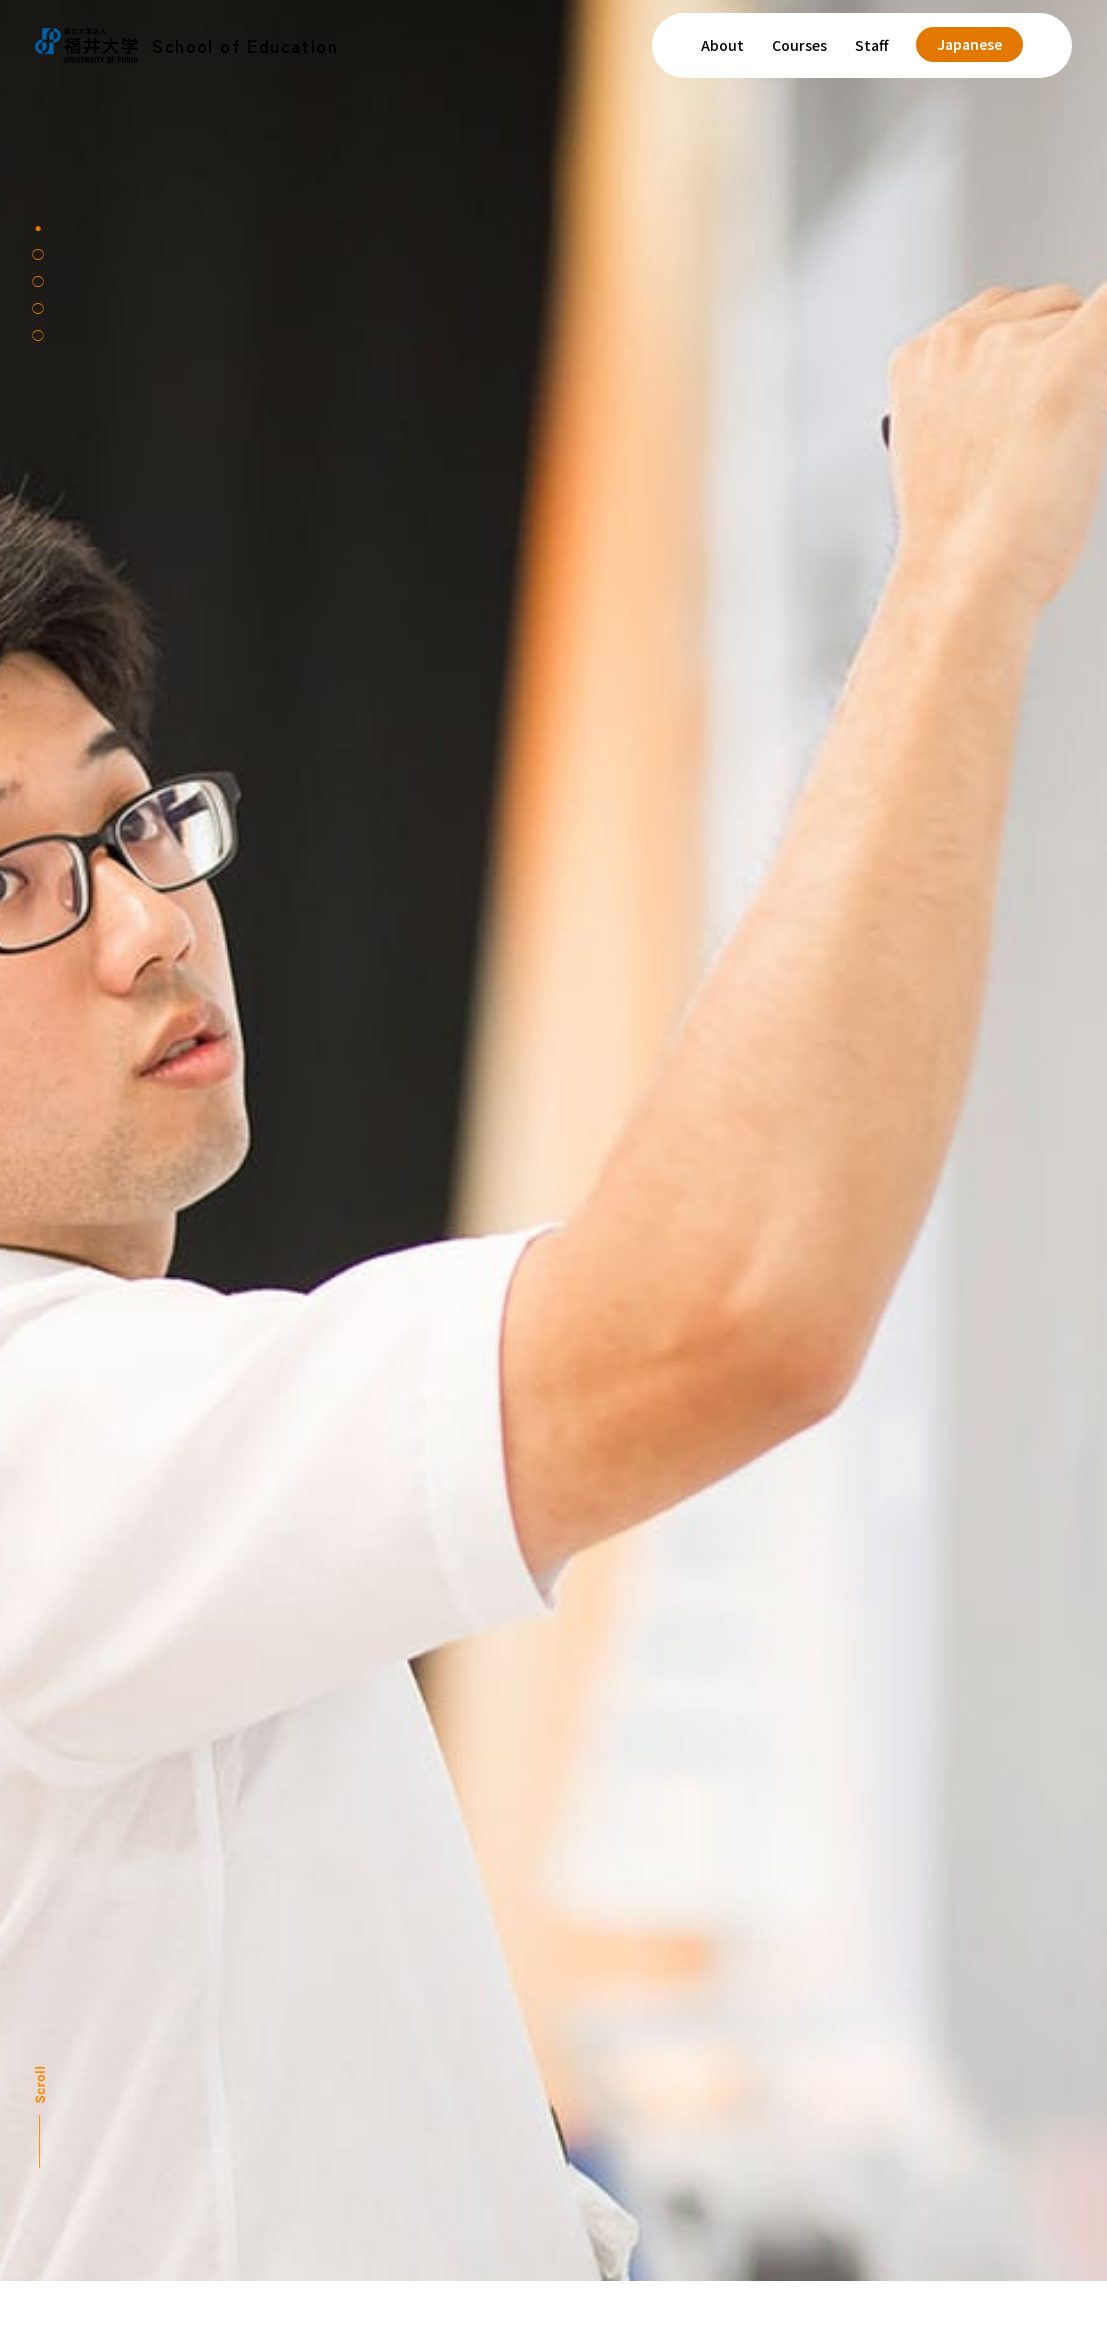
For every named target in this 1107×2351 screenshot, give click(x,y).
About (722, 45)
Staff (871, 45)
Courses (799, 45)
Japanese (969, 44)
